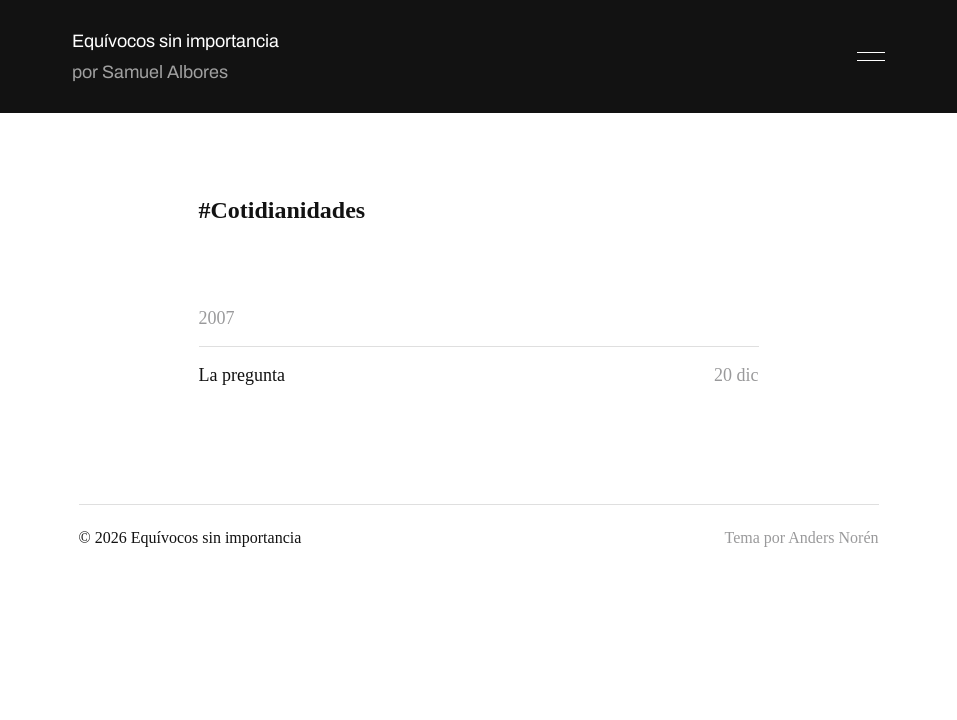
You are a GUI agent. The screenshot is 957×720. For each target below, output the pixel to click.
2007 (217, 318)
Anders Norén (833, 537)
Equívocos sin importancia (175, 41)
